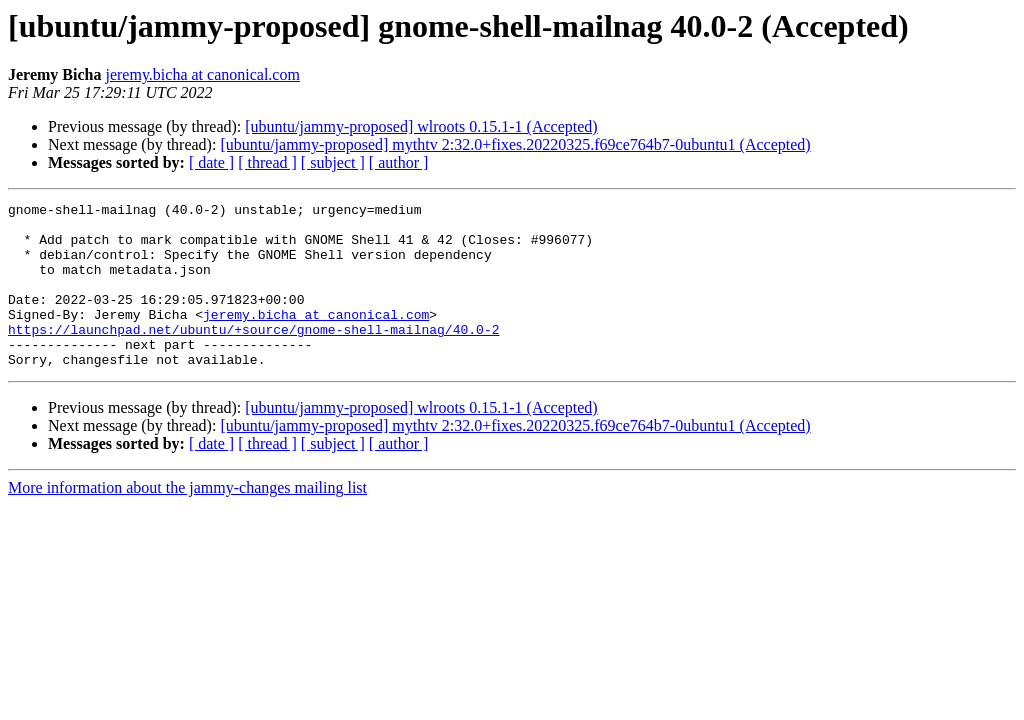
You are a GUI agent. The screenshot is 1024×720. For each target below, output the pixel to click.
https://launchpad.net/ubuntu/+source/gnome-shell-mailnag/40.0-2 (253, 356)
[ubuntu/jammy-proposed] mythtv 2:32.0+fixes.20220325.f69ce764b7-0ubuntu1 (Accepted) (515, 144)
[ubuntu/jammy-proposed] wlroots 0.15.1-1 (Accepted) (421, 126)
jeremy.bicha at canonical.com (202, 74)
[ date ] (211, 162)
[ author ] (399, 162)
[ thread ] (267, 162)
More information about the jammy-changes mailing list (187, 520)
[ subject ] (333, 162)
